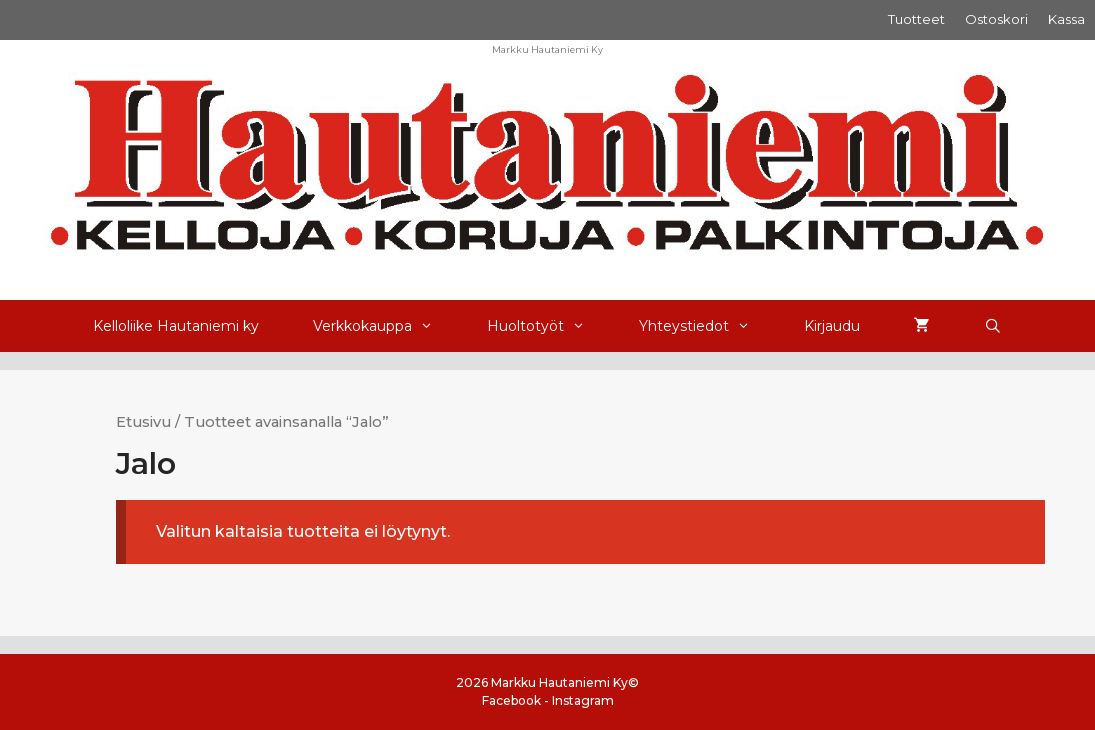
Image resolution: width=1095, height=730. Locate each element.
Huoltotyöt (549, 326)
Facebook (511, 700)
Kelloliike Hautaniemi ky (176, 326)
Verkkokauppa (386, 326)
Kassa (1066, 19)
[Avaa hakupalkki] (993, 326)
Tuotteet (916, 19)
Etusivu (143, 422)
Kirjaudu (832, 326)
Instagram (583, 700)
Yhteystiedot (708, 326)
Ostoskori (996, 19)
